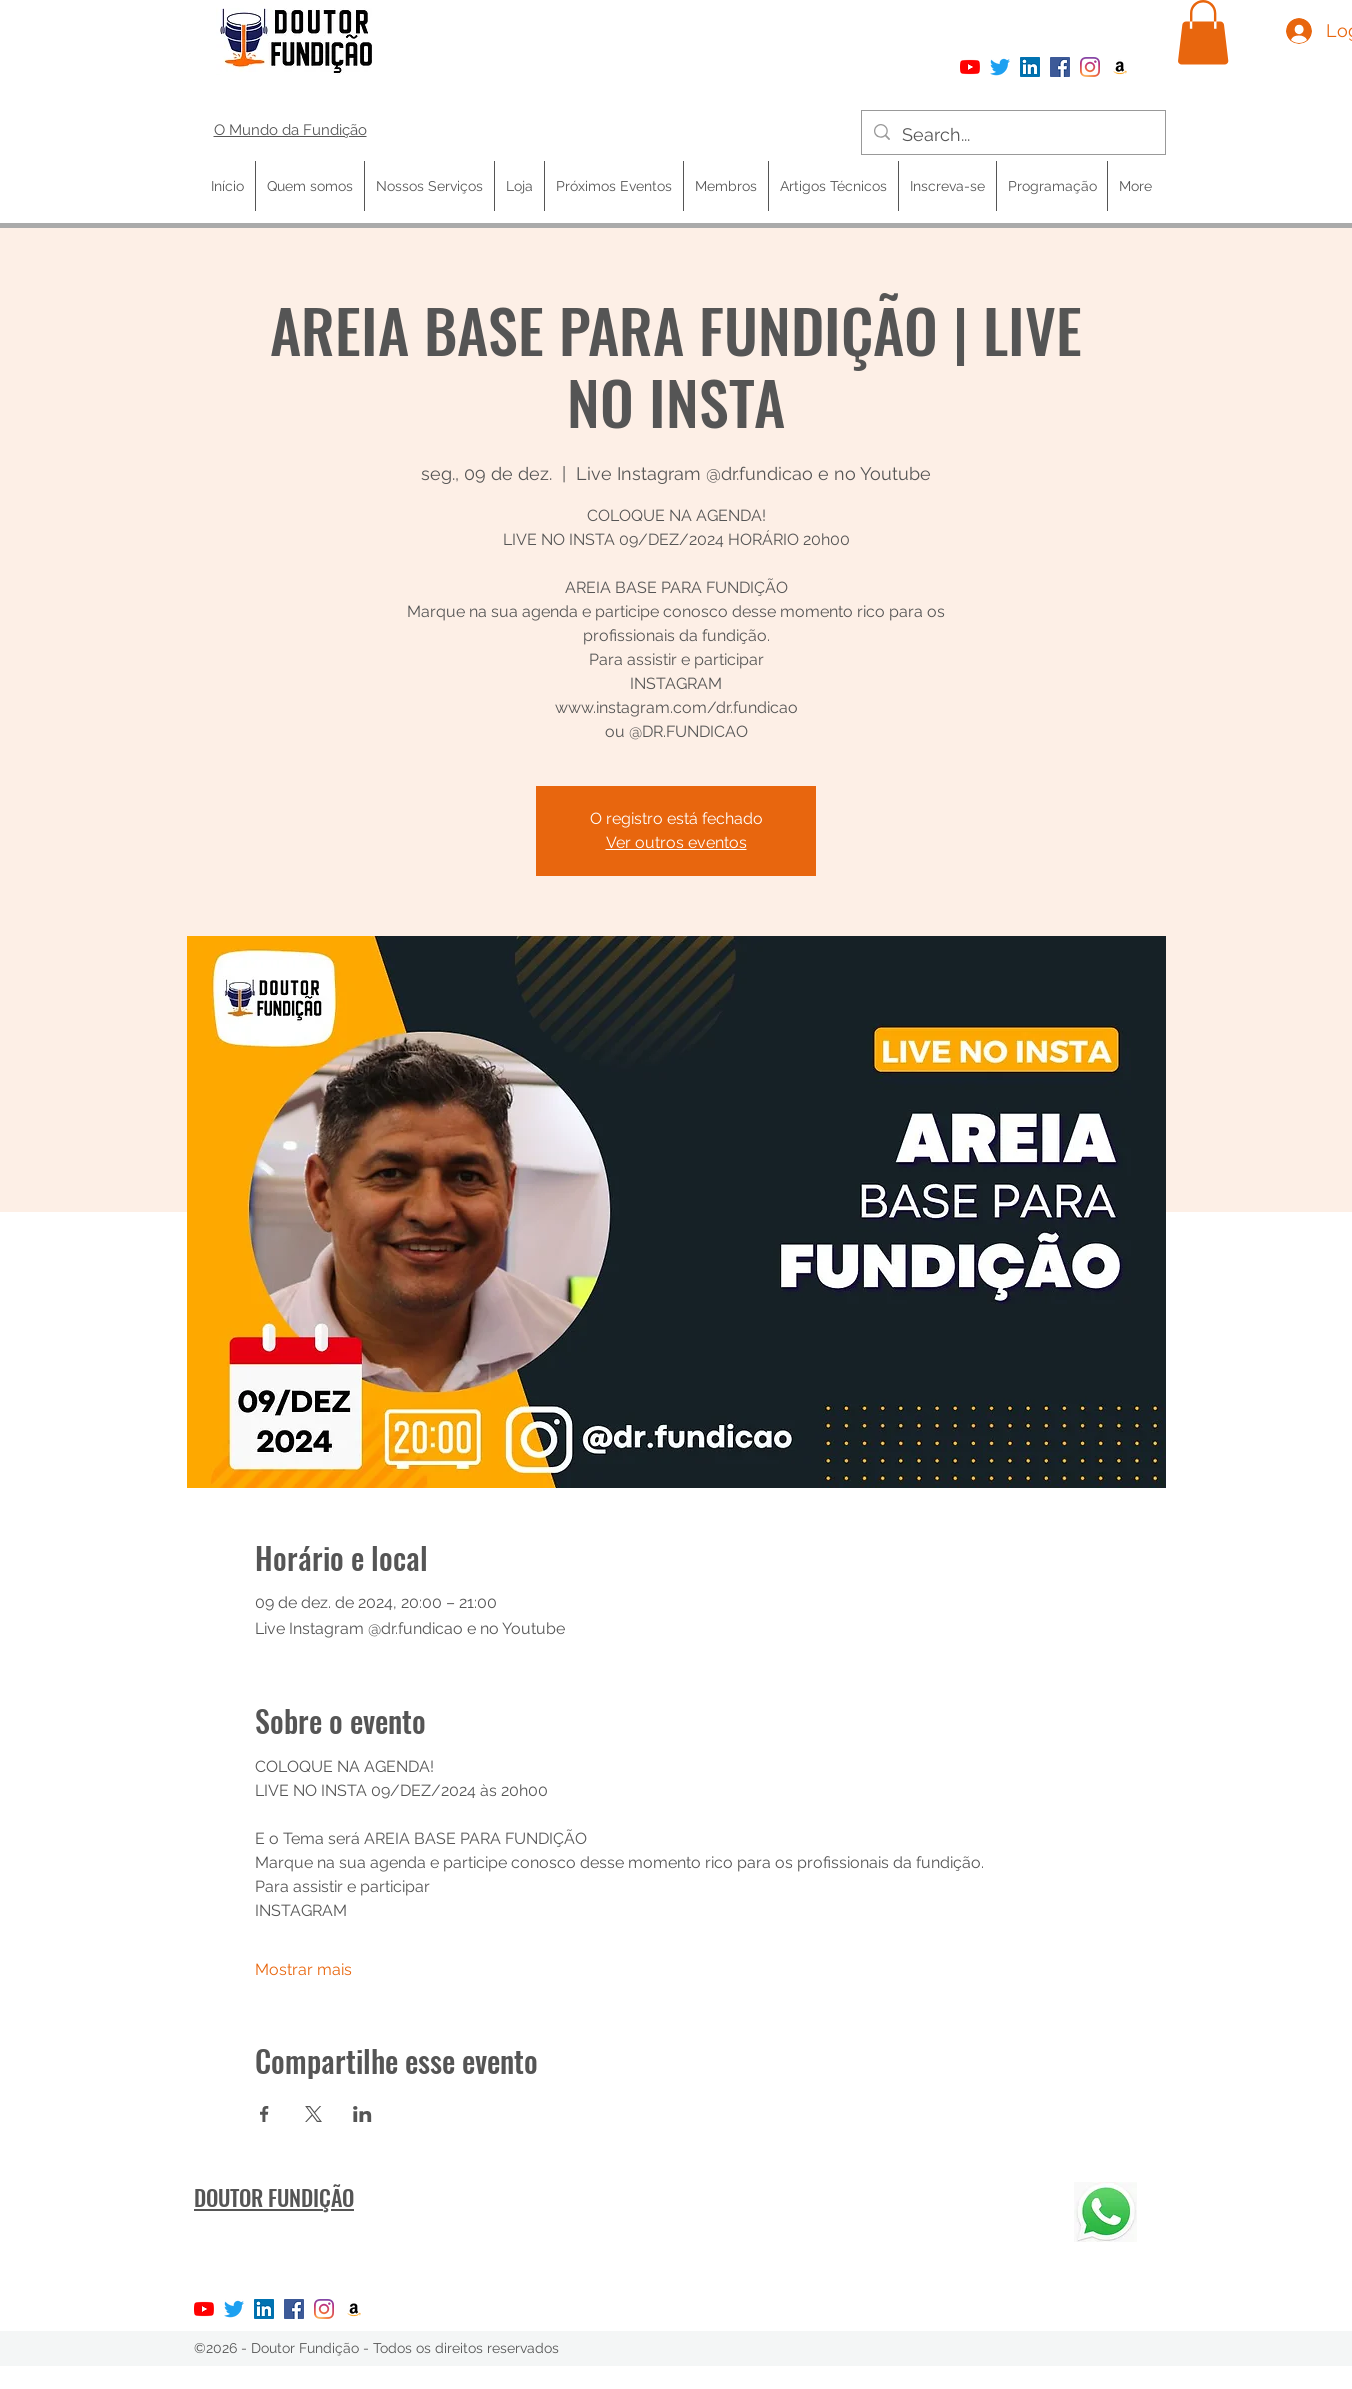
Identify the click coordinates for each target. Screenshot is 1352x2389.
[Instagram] (1090, 67)
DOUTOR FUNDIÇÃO (274, 2197)
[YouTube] (970, 67)
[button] (1203, 32)
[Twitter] (1000, 67)
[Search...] (1012, 135)
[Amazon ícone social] (1120, 67)
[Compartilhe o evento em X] (313, 2114)
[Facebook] (1060, 67)
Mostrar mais (303, 1969)
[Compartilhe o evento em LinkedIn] (362, 2114)
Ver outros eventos (676, 842)
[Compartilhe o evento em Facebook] (264, 2114)
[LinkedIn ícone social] (1030, 67)
